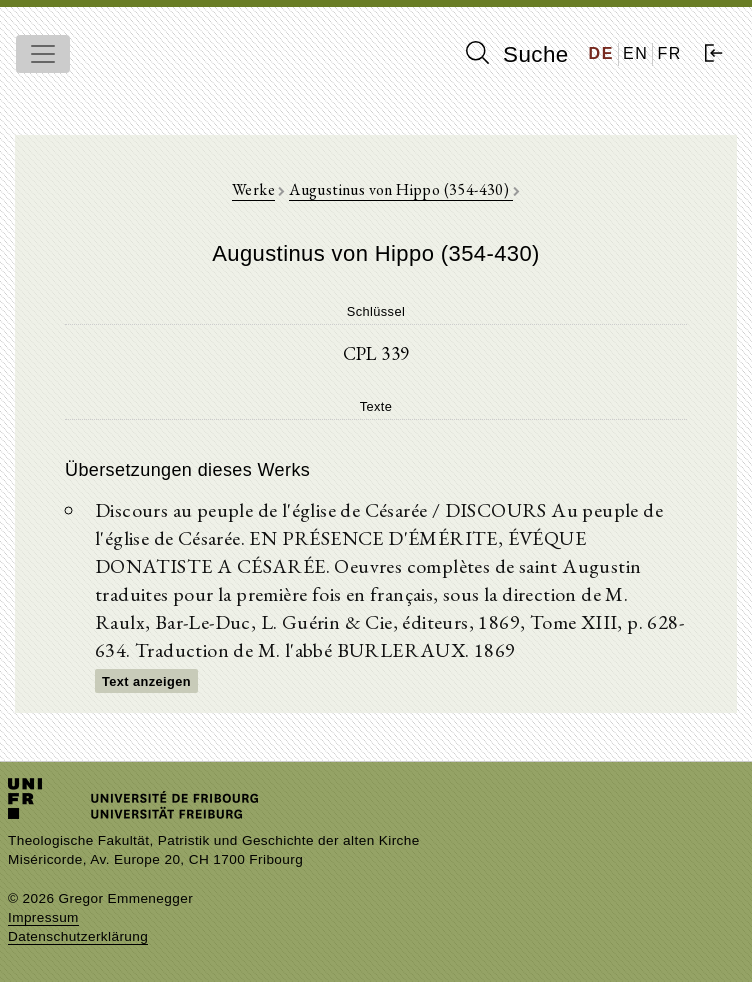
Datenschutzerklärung (78, 936)
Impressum (43, 917)
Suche (517, 54)
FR (669, 53)
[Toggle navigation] (43, 54)
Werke (253, 189)
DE (601, 53)
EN (635, 53)
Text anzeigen (146, 681)
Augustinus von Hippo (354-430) (400, 189)
